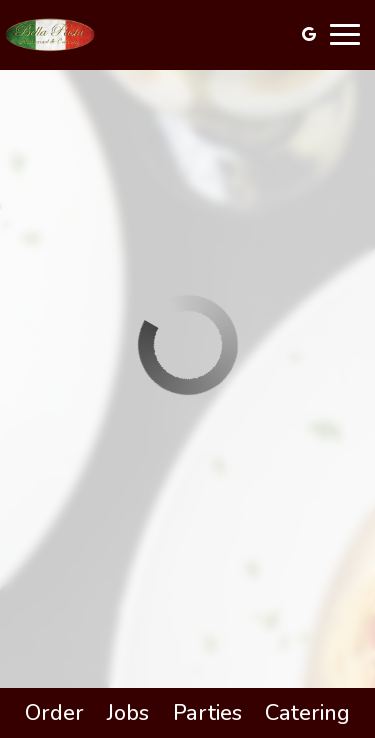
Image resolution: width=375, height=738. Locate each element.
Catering (307, 713)
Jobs (128, 713)
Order (54, 713)
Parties (207, 713)
